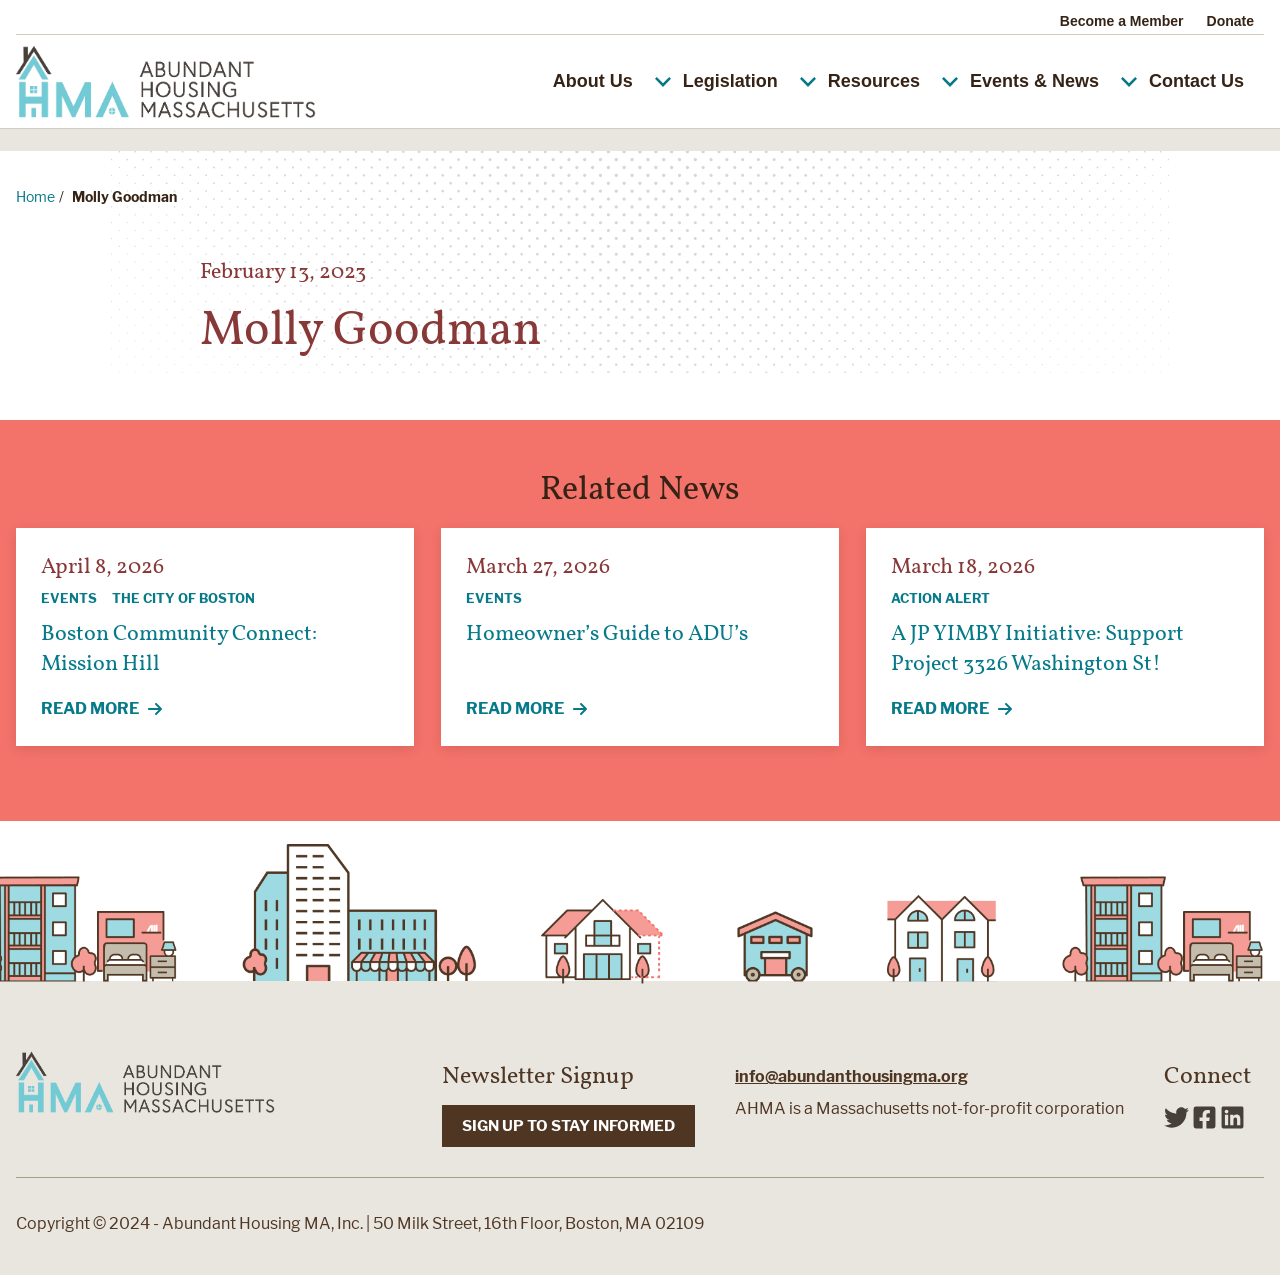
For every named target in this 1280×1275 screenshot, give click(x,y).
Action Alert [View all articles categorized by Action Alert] (940, 598)
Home (35, 196)
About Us (610, 81)
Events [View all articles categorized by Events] (69, 598)
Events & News (1052, 81)
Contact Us (1196, 81)
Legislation (748, 81)
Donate (1230, 21)
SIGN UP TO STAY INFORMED (568, 1126)
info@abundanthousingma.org (851, 1076)
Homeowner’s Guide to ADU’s (607, 634)
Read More (113, 710)
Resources (891, 81)
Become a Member (1122, 21)
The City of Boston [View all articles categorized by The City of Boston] (183, 598)
